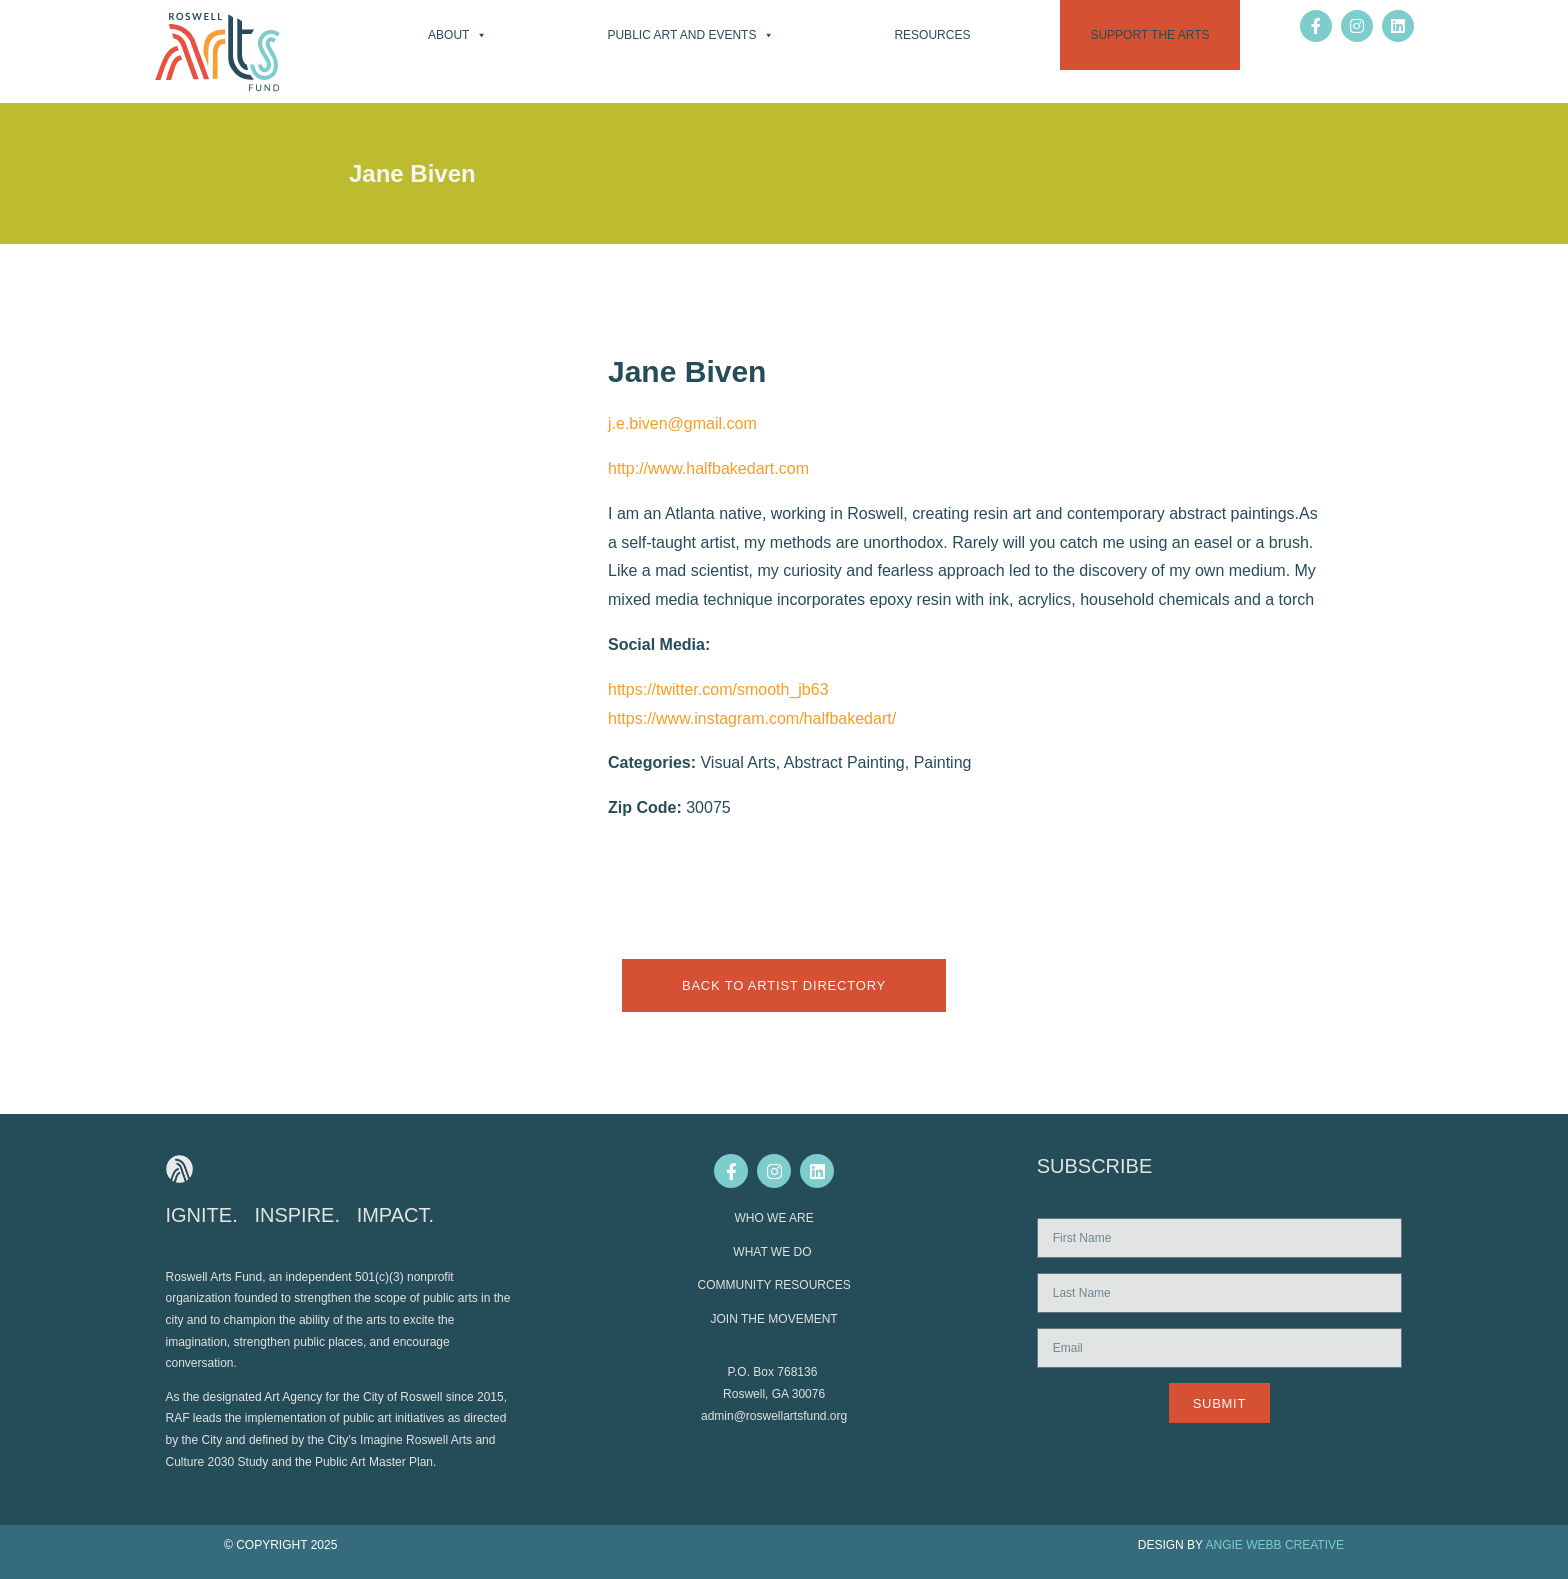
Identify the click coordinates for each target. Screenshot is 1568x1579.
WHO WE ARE (773, 1218)
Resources (932, 35)
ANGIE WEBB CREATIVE (1275, 1545)
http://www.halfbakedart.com (708, 468)
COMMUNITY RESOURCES (774, 1285)
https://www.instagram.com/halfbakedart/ (752, 718)
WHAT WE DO (774, 1252)
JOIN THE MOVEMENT (774, 1319)
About (457, 35)
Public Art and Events (690, 35)
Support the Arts (1149, 35)
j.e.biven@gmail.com (682, 423)
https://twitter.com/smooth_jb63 (718, 689)
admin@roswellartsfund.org (774, 1416)
